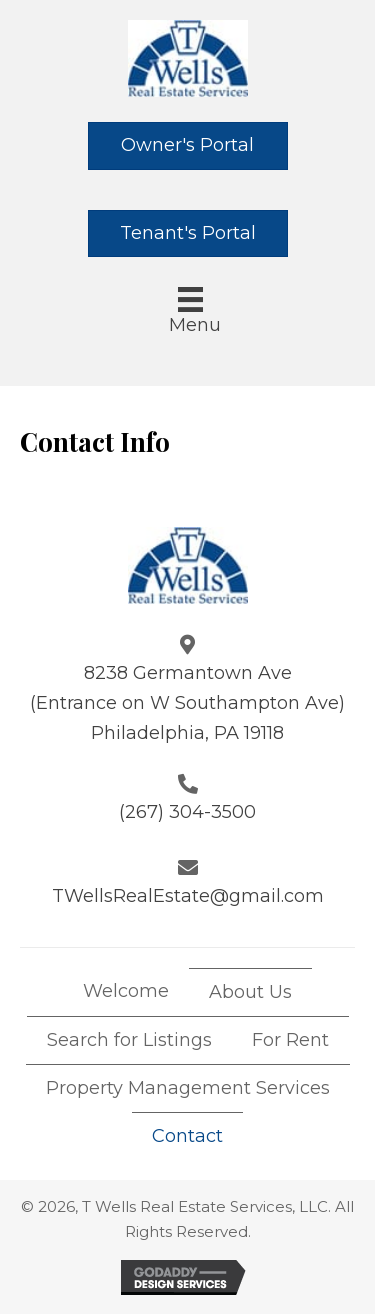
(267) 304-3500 (187, 812)
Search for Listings (129, 1040)
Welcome (126, 991)
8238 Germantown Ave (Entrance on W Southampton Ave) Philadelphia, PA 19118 (187, 702)
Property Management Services (188, 1088)
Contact (187, 1136)
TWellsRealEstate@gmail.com (188, 896)
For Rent (290, 1040)
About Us (250, 992)
